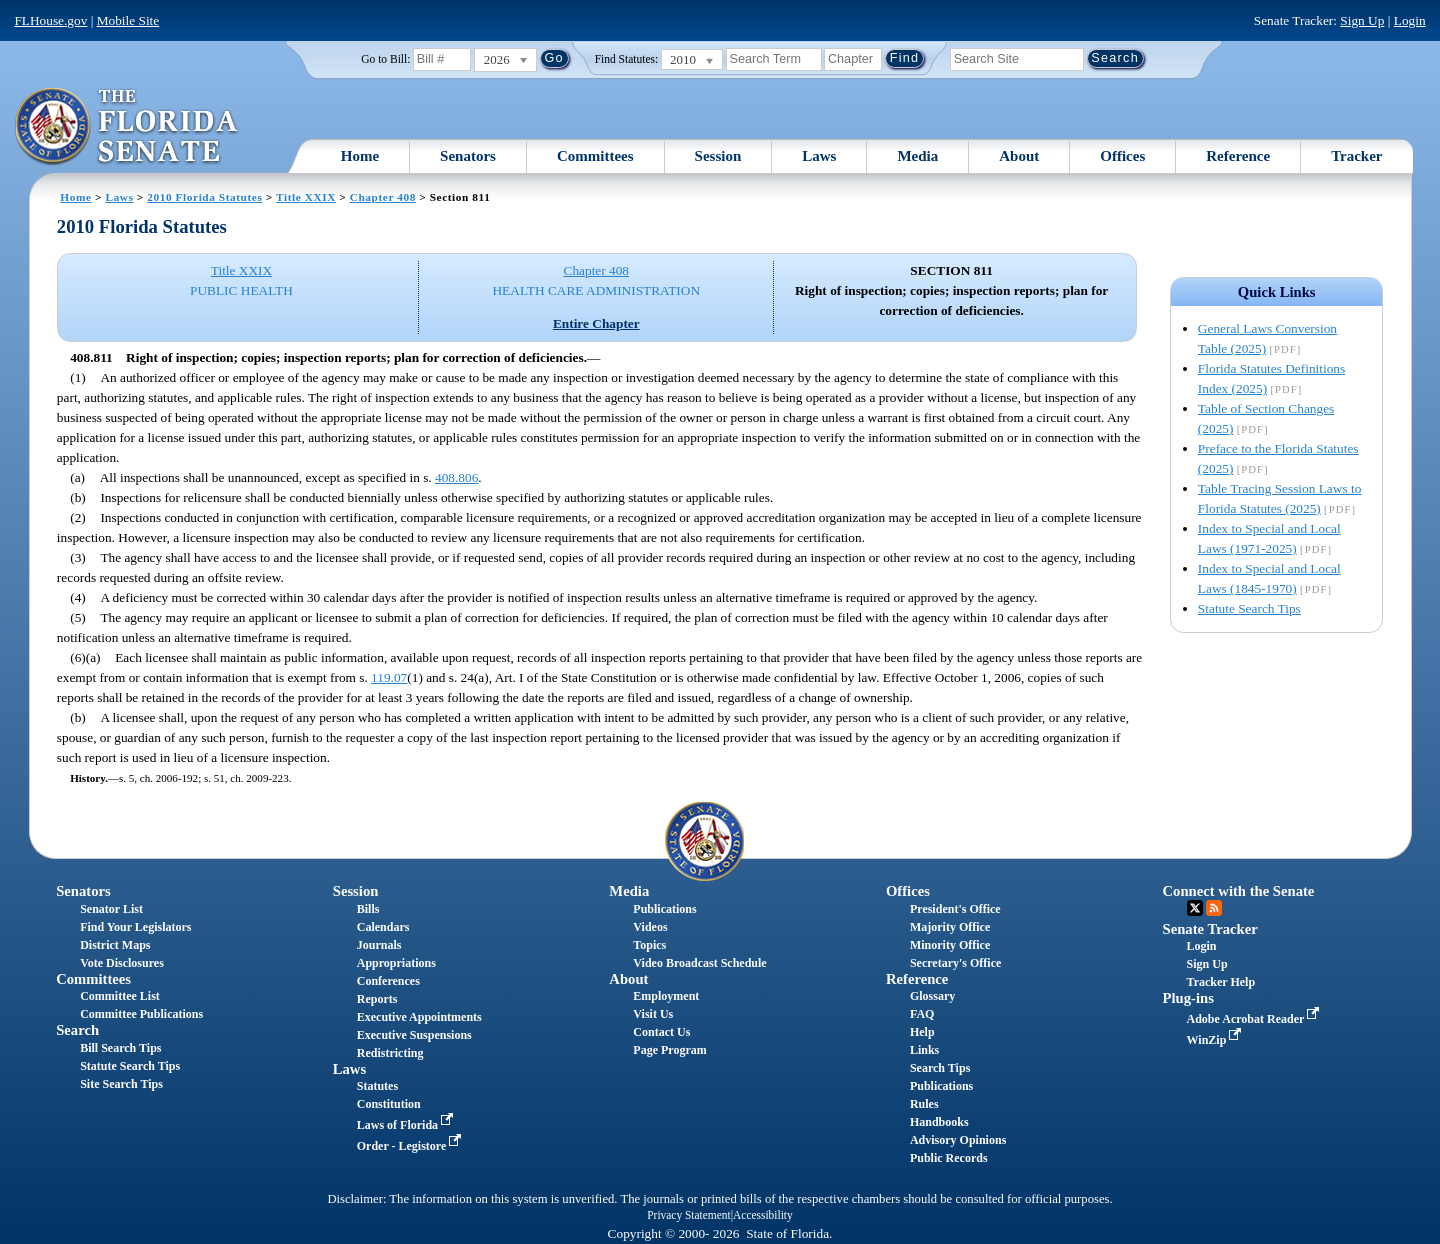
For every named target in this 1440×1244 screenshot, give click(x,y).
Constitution (389, 1104)
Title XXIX (306, 197)
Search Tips (940, 1068)
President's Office (955, 909)
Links (924, 1050)
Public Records (949, 1158)
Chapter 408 (383, 197)
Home (360, 156)
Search (77, 1030)
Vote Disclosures (122, 963)
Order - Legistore (411, 1146)
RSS (1214, 908)
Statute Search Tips (1249, 608)
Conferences (388, 981)
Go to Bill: (385, 59)
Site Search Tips (121, 1084)
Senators (468, 156)
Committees (595, 156)
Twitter (1195, 908)
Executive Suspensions (414, 1035)
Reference (1238, 156)
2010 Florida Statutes (204, 197)
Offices (1122, 156)
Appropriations (396, 963)
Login (1410, 20)
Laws (819, 156)
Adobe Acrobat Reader (1255, 1019)
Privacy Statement (688, 1215)
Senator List (111, 909)
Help (922, 1032)
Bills (368, 909)
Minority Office (950, 945)
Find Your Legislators (135, 927)
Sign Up (1362, 20)
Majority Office (950, 927)
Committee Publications (141, 1014)
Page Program (669, 1050)
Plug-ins (1188, 998)
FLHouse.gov (50, 20)
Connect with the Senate (1239, 891)
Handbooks (939, 1122)
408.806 (456, 477)
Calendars (383, 927)
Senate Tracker (1210, 929)
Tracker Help (1221, 982)
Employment (666, 996)
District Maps (115, 945)
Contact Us (661, 1032)
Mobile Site (128, 20)
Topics (649, 945)
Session (718, 156)
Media (917, 156)
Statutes (377, 1086)
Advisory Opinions (958, 1140)
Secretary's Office (955, 963)
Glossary (932, 996)
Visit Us (653, 1014)
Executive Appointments (419, 1017)
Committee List (120, 996)
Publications (664, 909)
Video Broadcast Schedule (699, 963)
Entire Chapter (596, 323)
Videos (650, 927)
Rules (924, 1104)
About (1019, 156)
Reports (377, 999)
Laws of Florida (407, 1125)
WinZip (1216, 1040)
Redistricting (390, 1053)
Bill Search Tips (120, 1048)
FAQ (922, 1014)
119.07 (389, 677)
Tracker (1356, 156)
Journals (379, 945)
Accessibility (763, 1215)
